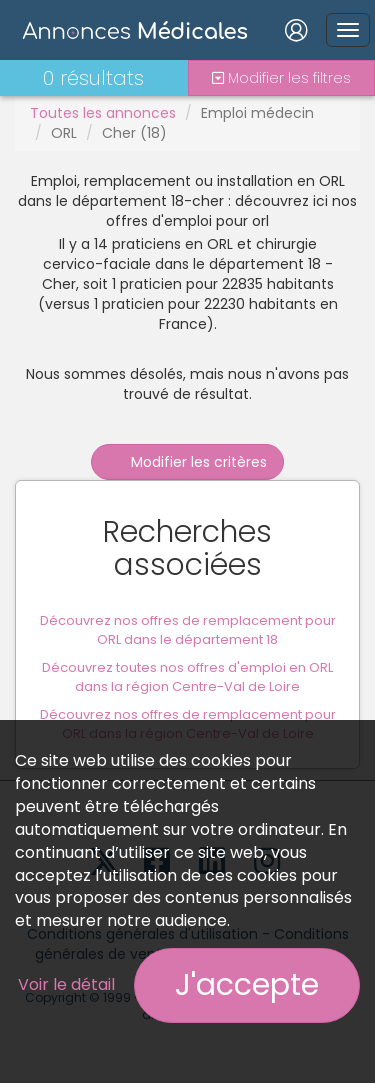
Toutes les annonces (103, 113)
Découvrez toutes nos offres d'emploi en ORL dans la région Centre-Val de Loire (187, 677)
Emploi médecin (257, 113)
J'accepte (247, 985)
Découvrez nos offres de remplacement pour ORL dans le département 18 (188, 630)
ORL (64, 133)
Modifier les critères (187, 462)
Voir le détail (66, 984)
